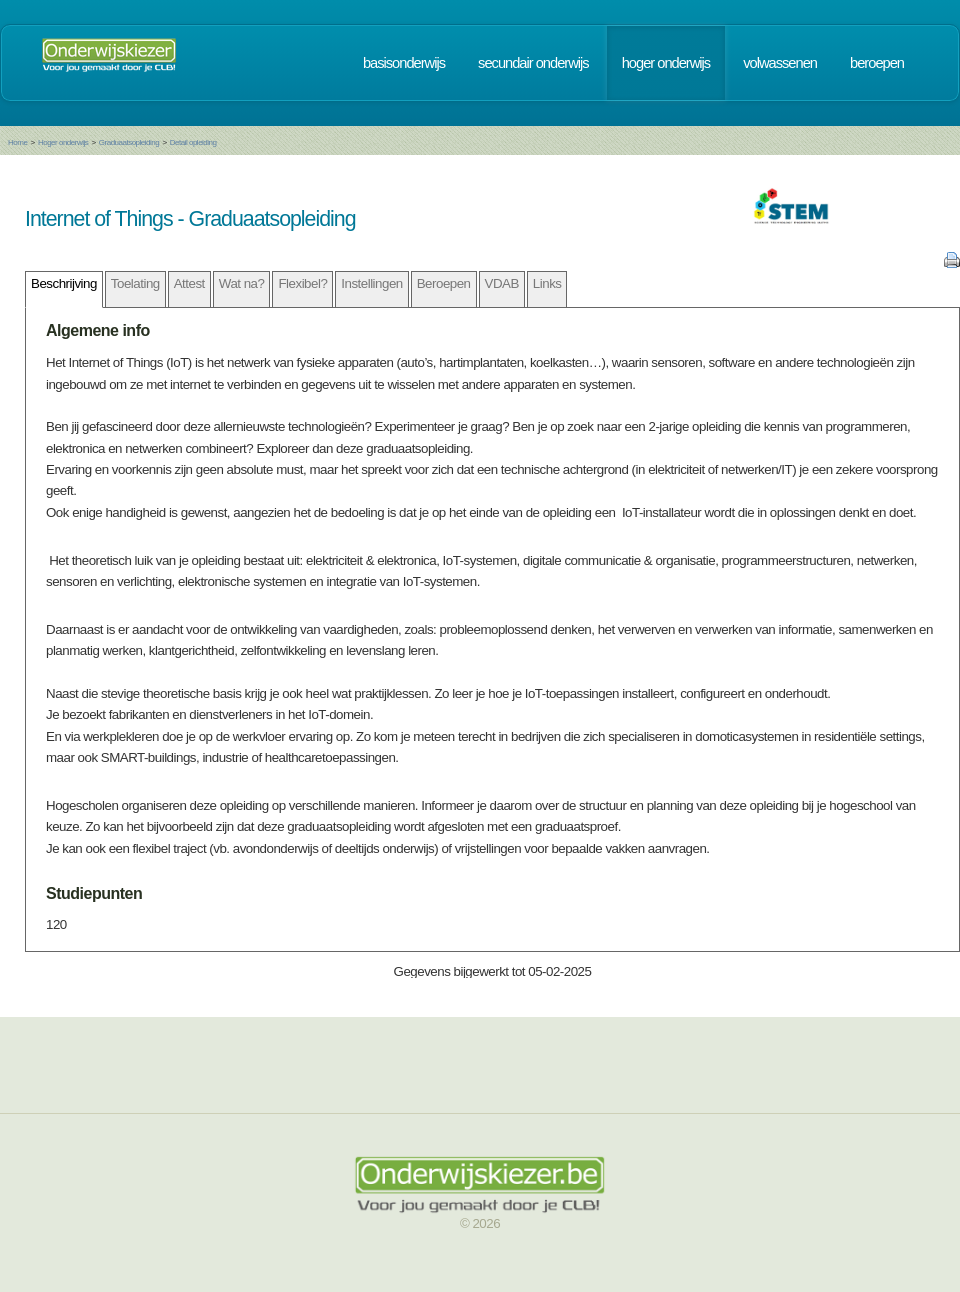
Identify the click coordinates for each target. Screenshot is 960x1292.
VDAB (502, 283)
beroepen (877, 63)
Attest (189, 283)
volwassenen (780, 63)
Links (547, 283)
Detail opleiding (193, 142)
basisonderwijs (404, 63)
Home (17, 142)
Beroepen (444, 283)
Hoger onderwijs (63, 142)
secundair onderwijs (533, 63)
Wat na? (242, 283)
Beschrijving (64, 283)
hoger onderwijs (666, 63)
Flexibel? (302, 283)
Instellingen (371, 283)
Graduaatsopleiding (129, 142)
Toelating (135, 283)
